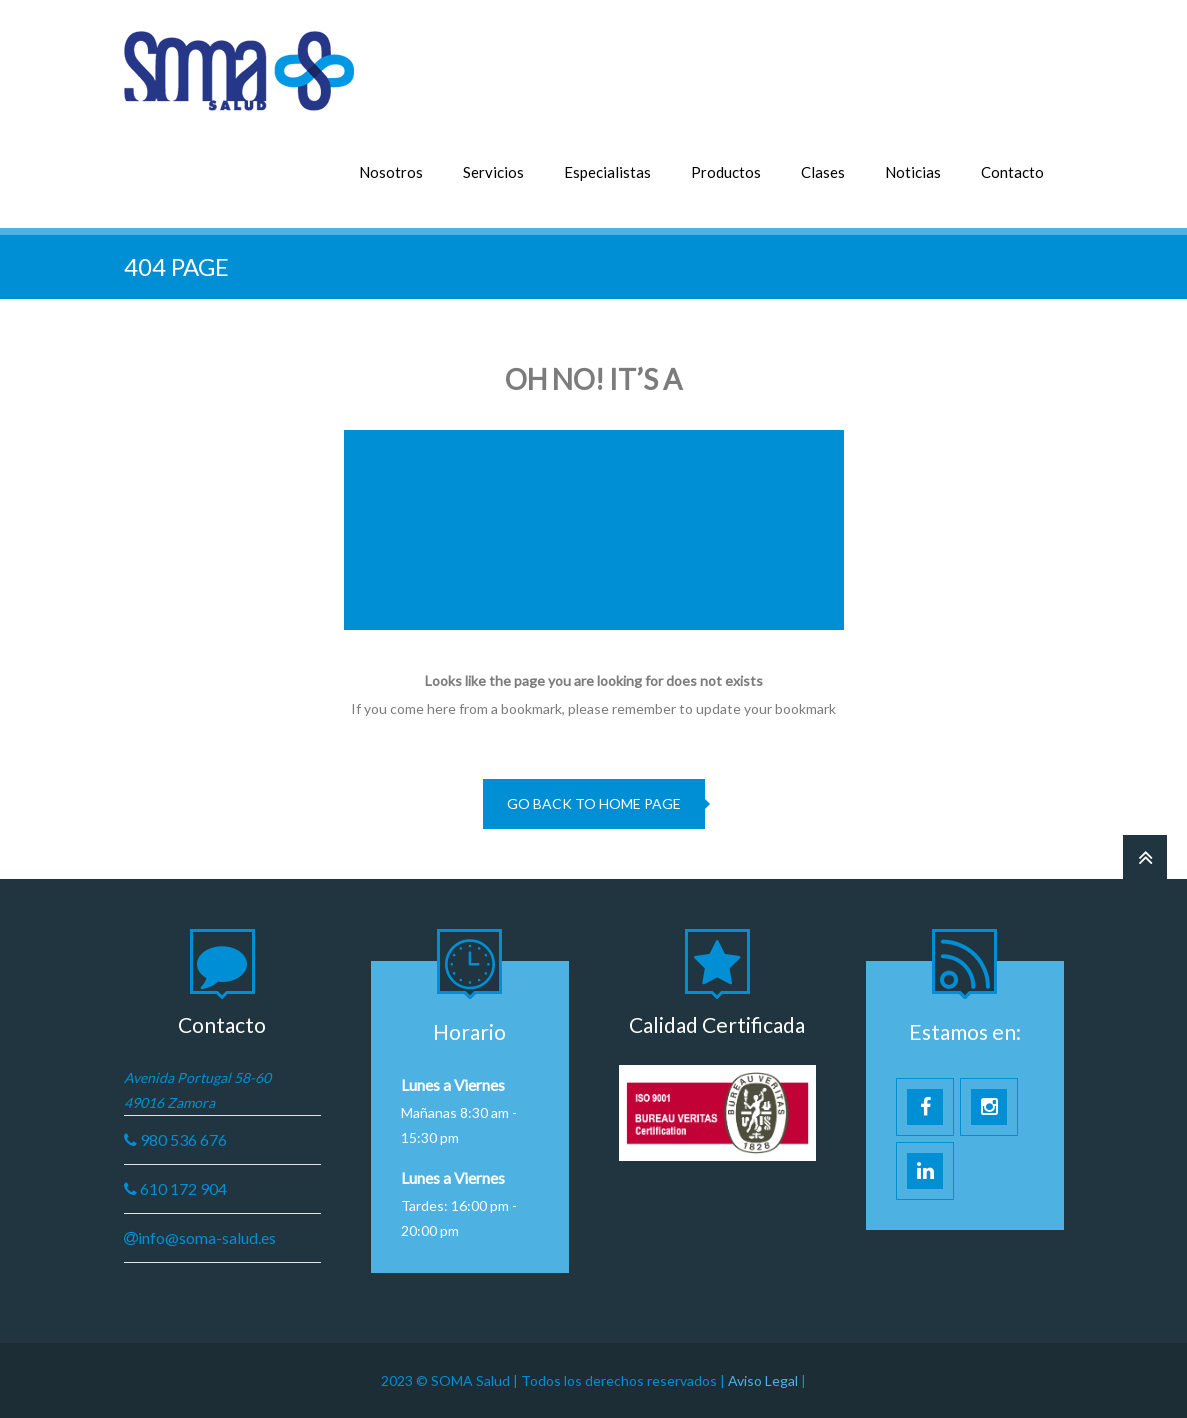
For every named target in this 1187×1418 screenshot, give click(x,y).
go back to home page (594, 803)
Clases (823, 172)
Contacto (1012, 172)
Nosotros (391, 172)
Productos (726, 172)
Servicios (493, 172)
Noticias (913, 172)
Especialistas (607, 172)
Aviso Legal (764, 1380)
